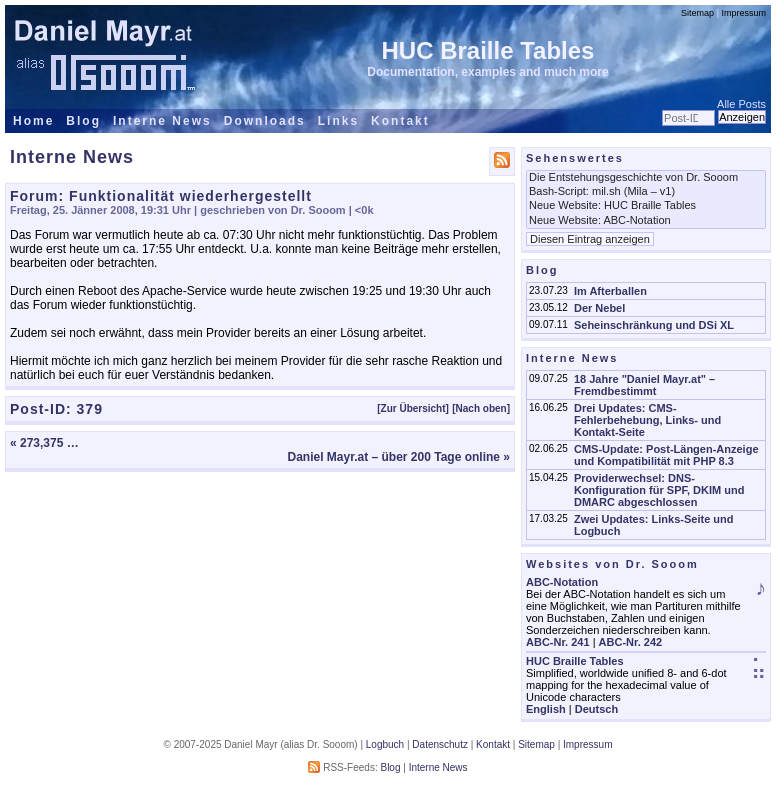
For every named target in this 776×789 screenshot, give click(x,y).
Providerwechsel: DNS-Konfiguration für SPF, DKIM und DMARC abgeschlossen (659, 490)
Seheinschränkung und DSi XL (654, 325)
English (546, 709)
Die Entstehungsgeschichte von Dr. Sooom (646, 178)
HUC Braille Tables (488, 50)
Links (338, 121)
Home (33, 121)
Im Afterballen (610, 291)
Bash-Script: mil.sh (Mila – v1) (646, 192)
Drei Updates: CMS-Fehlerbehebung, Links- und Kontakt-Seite (647, 420)
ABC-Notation (562, 582)
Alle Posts (741, 104)
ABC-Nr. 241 (558, 642)
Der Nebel (599, 308)
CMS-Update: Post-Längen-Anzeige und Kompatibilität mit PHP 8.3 (666, 455)
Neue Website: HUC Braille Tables (646, 206)
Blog (83, 121)
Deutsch (596, 709)
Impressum (743, 13)
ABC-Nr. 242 (631, 642)
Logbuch (385, 744)
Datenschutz (440, 744)
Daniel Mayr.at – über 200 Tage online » (398, 457)
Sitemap (697, 13)
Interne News (162, 121)
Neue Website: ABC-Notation (646, 221)
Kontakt (400, 121)
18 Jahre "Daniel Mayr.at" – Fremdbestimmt (644, 385)
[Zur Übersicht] (413, 408)
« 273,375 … (44, 443)
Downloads (265, 121)
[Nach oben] (481, 408)
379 (90, 409)
